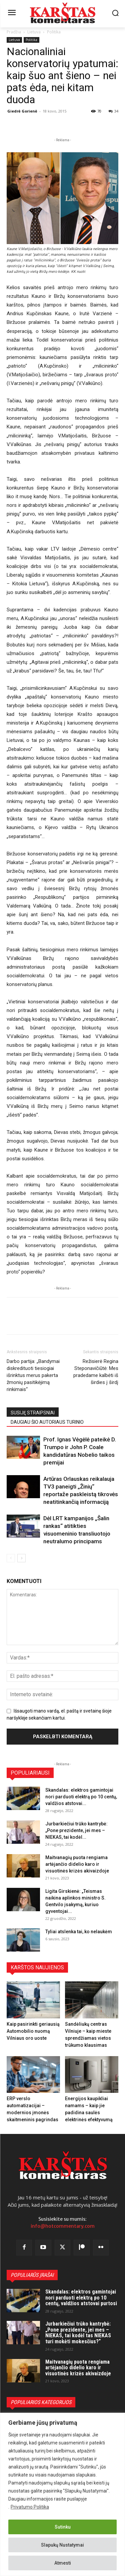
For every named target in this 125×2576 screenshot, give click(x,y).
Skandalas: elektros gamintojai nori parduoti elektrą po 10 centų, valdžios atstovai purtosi (81, 2298)
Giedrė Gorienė (22, 111)
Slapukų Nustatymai (62, 2545)
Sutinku (63, 2527)
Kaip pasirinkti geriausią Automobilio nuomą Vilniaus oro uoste (33, 2031)
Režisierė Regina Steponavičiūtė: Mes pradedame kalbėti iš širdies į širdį (95, 1371)
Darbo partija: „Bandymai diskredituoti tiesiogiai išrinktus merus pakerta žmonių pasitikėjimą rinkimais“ (33, 1375)
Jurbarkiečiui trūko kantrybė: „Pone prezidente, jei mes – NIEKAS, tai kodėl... (76, 1830)
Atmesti (62, 2563)
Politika (54, 32)
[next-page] (21, 1558)
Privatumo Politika (30, 2507)
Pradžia (14, 32)
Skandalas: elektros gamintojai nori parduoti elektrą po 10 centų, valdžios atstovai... (81, 1796)
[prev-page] (11, 1558)
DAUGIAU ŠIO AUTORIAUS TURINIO (47, 1422)
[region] (62, 2494)
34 (113, 111)
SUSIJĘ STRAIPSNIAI (33, 1412)
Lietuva (34, 32)
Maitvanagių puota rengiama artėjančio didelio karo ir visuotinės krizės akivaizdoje (77, 1864)
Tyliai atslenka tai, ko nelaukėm (78, 1931)
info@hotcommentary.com (63, 2226)
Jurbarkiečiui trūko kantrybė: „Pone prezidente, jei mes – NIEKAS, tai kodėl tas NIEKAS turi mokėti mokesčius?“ (78, 2333)
